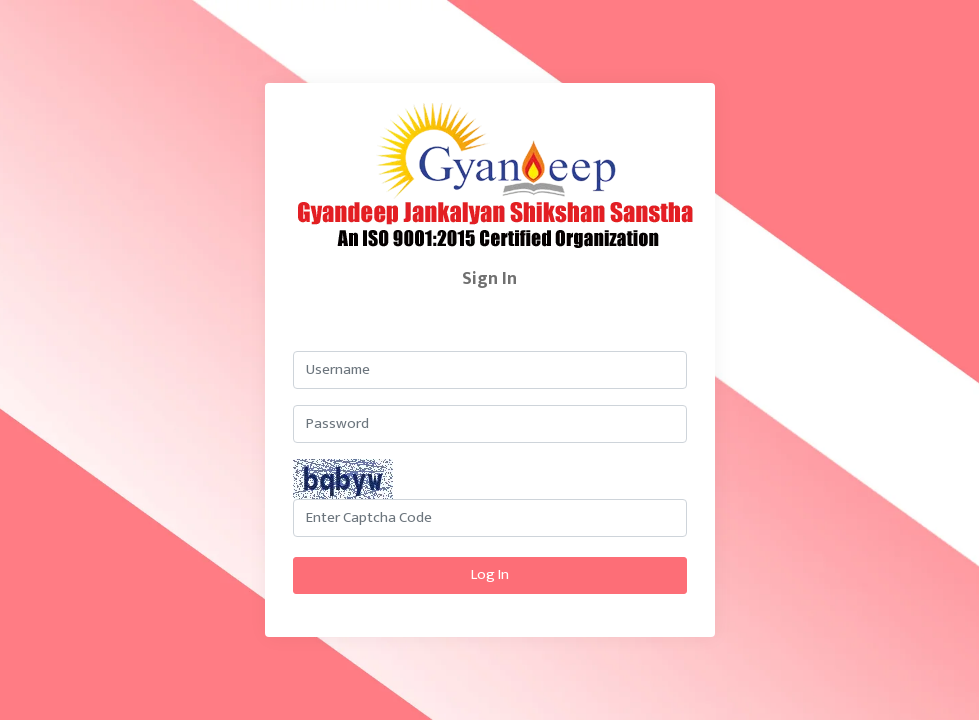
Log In (490, 574)
